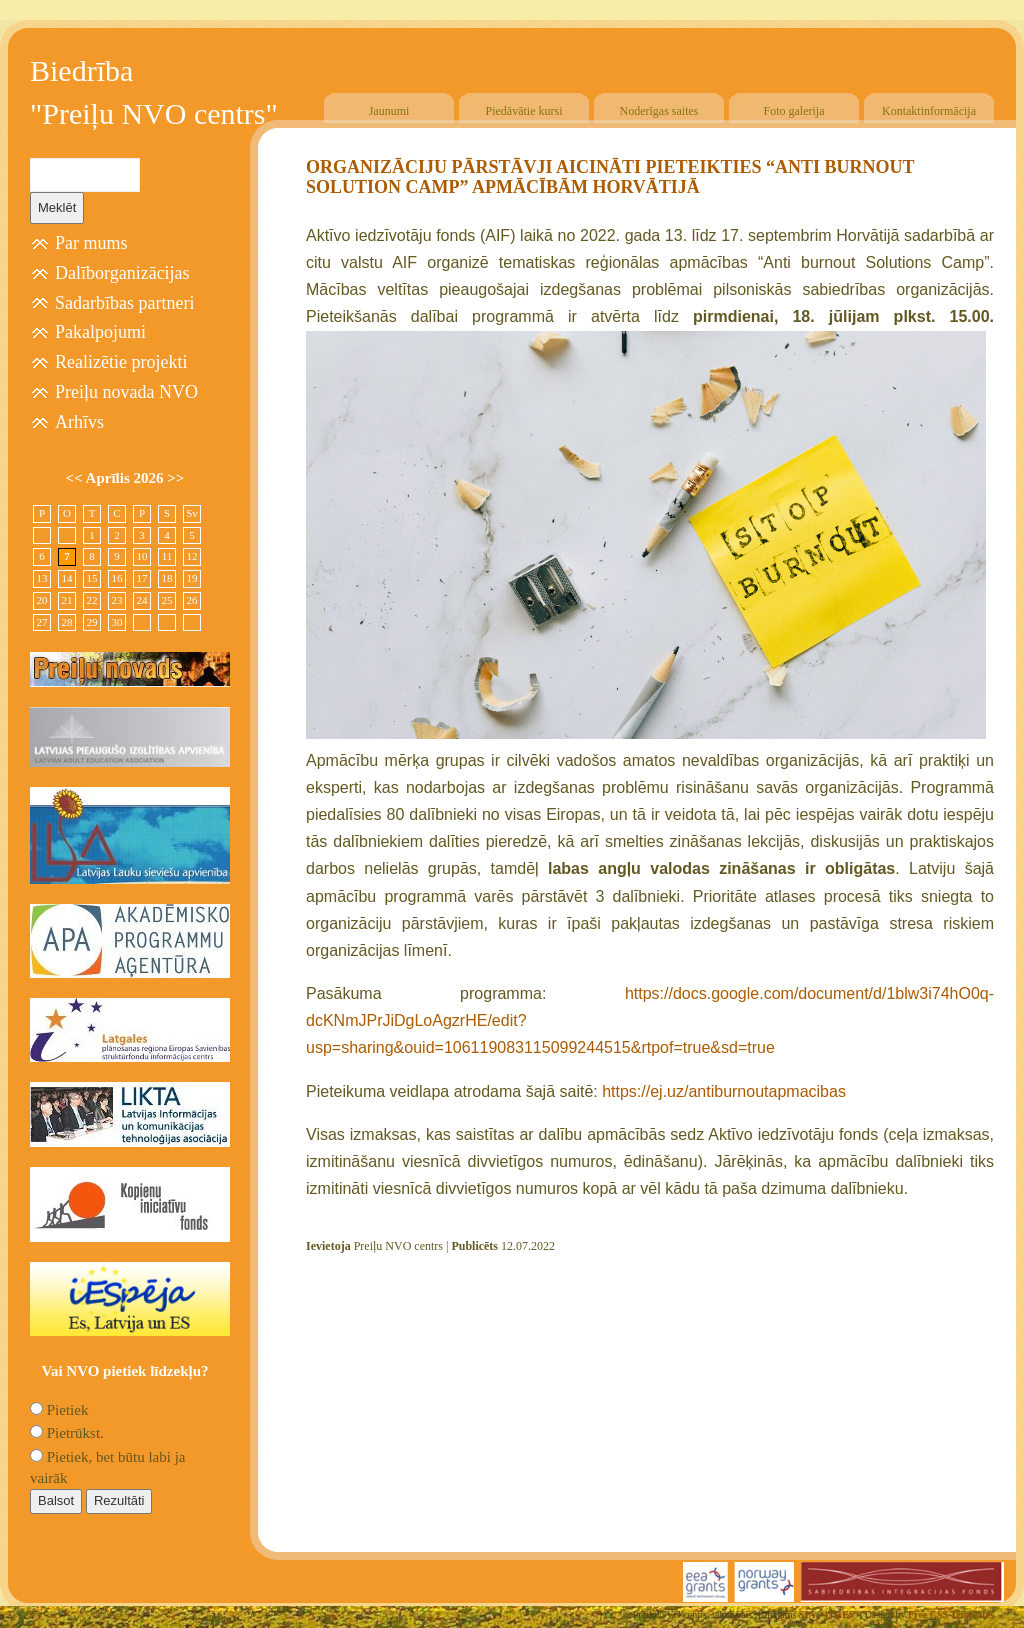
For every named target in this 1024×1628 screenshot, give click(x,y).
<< (76, 478)
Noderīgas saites (659, 111)
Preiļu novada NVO (126, 392)
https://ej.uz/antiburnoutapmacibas (724, 1091)
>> (175, 478)
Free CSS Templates (951, 1614)
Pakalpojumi (100, 332)
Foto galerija (794, 111)
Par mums (91, 243)
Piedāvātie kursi (524, 111)
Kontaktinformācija (929, 111)
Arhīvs (79, 422)
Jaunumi (389, 111)
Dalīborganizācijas (122, 273)
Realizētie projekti (121, 362)
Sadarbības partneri (124, 303)
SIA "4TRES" (829, 1614)
